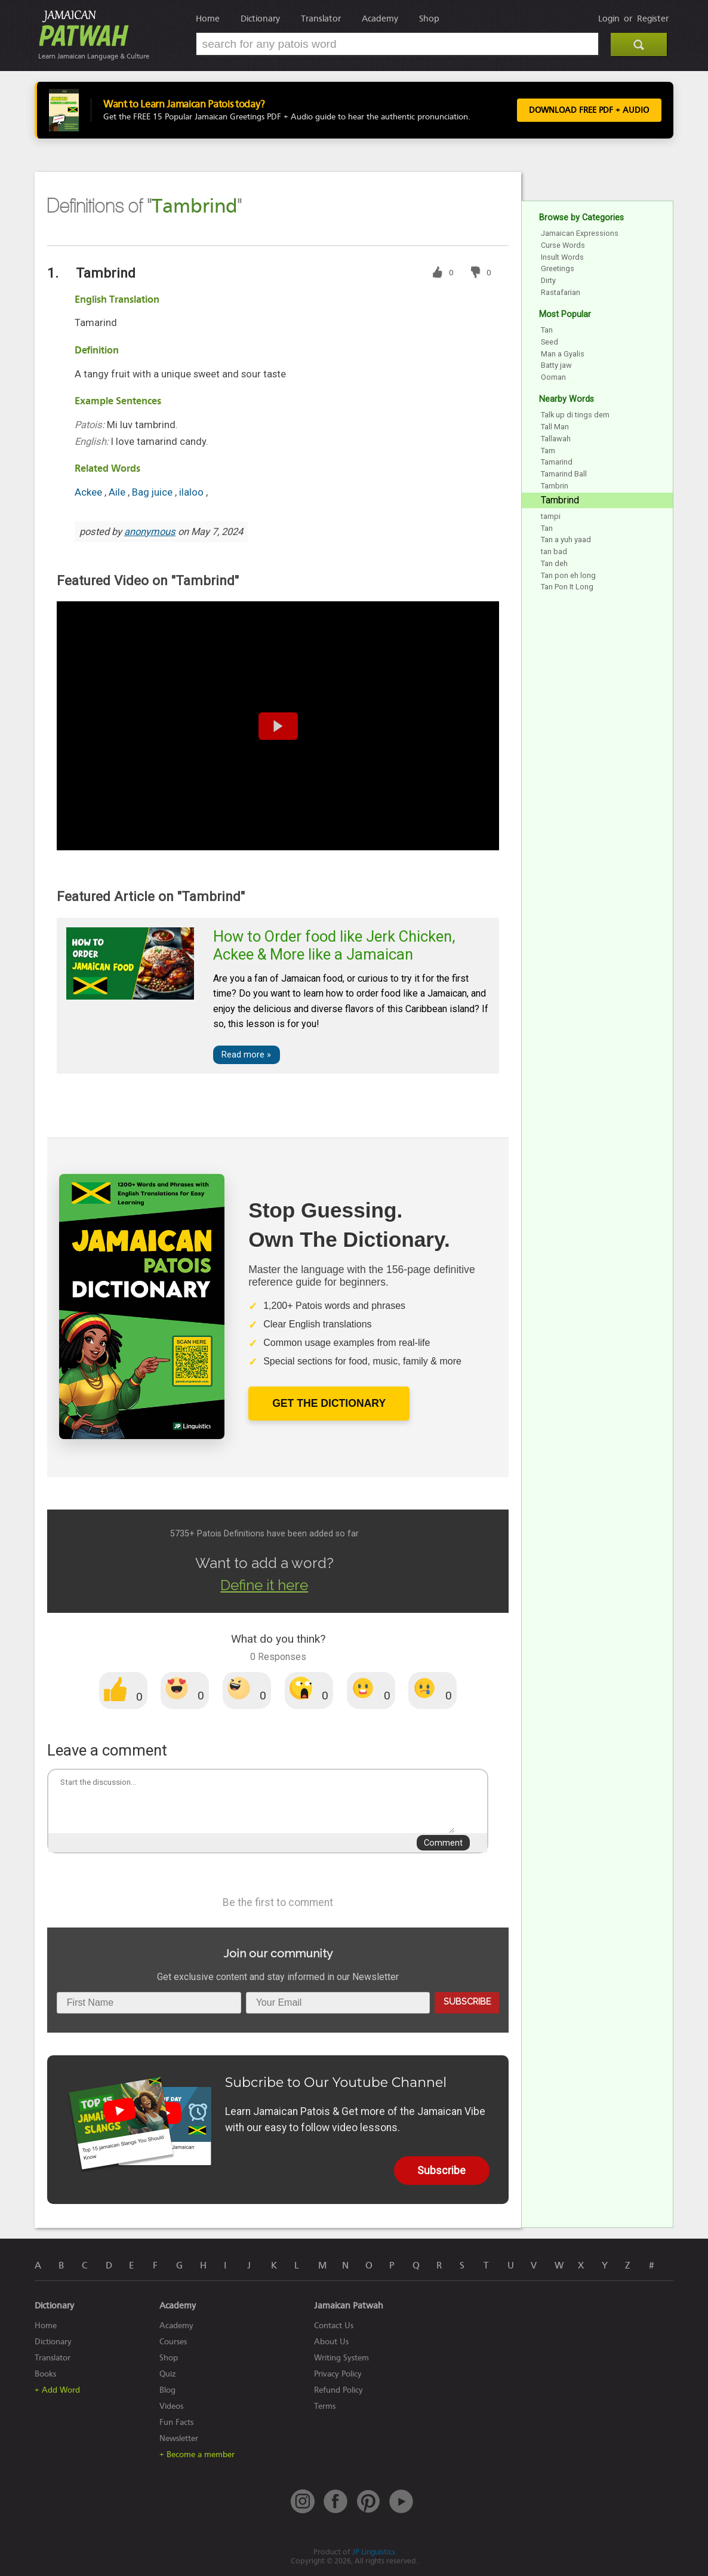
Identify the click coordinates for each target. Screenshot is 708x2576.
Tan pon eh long (568, 575)
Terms (324, 2406)
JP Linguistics (373, 2551)
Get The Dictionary (329, 1403)
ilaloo (192, 492)
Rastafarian (560, 292)
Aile (118, 492)
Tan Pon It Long (567, 586)
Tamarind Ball (564, 473)
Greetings (557, 268)
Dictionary (260, 18)
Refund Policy (338, 2390)
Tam (548, 450)
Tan (547, 329)
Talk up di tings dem (575, 414)
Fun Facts (176, 2422)
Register (653, 18)
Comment (443, 1843)
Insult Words (562, 257)
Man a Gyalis (562, 353)
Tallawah (556, 438)
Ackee (89, 492)
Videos (171, 2406)
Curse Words (563, 245)
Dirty (548, 280)
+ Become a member (197, 2454)
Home (208, 18)
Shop (429, 18)
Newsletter (178, 2438)
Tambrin (554, 485)
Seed (549, 341)
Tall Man (555, 426)
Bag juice (153, 492)
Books (45, 2374)
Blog (167, 2390)
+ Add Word (57, 2390)
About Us (331, 2342)
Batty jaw (556, 365)
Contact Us (333, 2325)
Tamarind (556, 461)
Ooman (553, 377)
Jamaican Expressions (579, 233)
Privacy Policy (338, 2374)
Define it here (264, 1585)
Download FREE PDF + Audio (587, 110)
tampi (551, 516)
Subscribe (467, 2001)
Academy (380, 18)
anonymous (150, 531)
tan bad (554, 551)
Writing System (341, 2358)
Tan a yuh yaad (566, 539)
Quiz (167, 2374)
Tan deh (554, 563)
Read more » (246, 1055)
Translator (321, 18)
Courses (173, 2342)
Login (609, 18)
